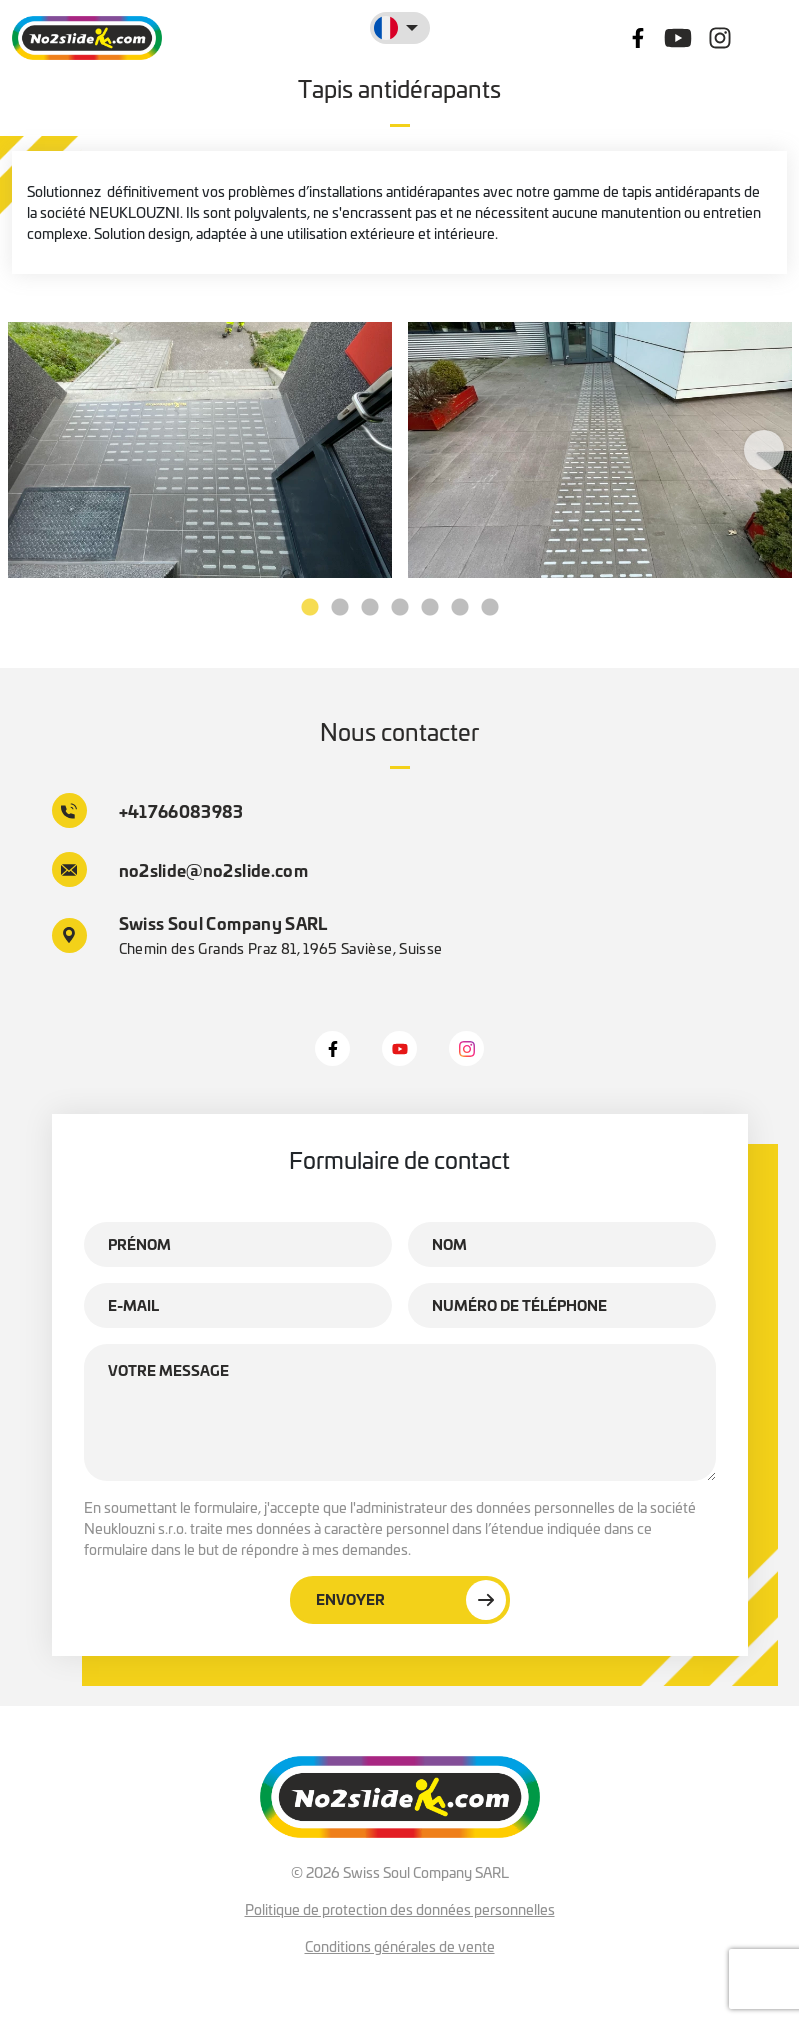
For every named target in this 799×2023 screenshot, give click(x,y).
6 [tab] (460, 608)
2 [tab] (340, 608)
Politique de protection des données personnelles (400, 1909)
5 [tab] (430, 608)
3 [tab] (370, 608)
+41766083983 (148, 810)
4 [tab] (400, 608)
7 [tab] (490, 608)
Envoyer (411, 1600)
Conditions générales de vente (400, 1946)
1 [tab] (310, 608)
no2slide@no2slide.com (180, 869)
